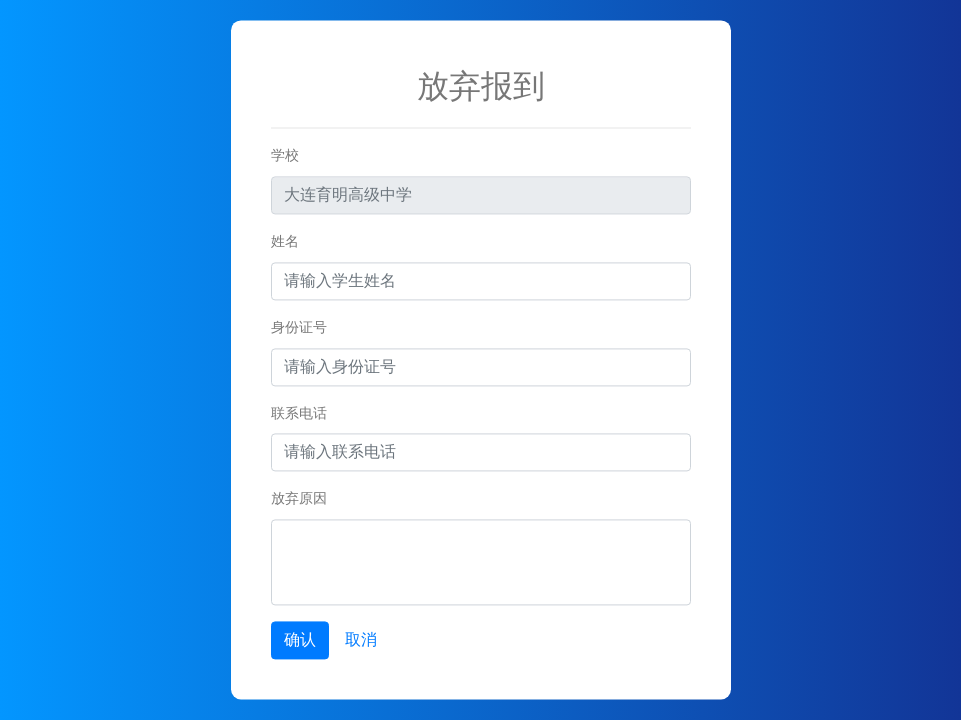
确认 (300, 640)
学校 (285, 156)
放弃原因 (299, 499)
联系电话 (299, 413)
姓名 (285, 241)
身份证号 (299, 327)
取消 (361, 640)
